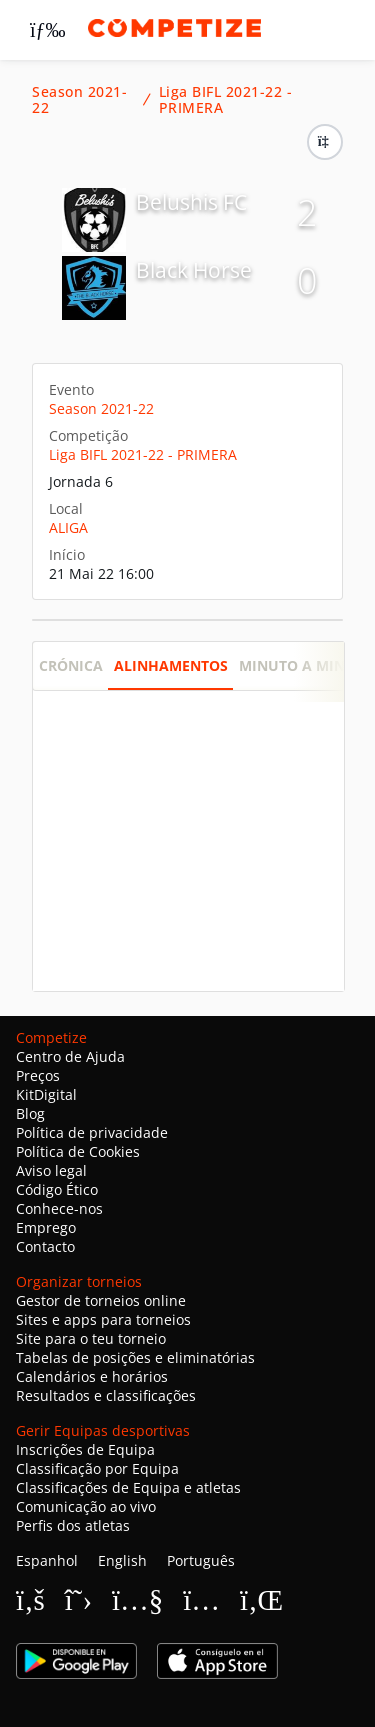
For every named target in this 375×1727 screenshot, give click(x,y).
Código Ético (57, 1189)
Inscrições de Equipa (85, 1449)
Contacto (45, 1246)
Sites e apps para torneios (103, 1319)
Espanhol (47, 1560)
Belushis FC (191, 202)
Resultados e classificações (106, 1395)
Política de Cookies (78, 1151)
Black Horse (194, 270)
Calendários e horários (92, 1376)
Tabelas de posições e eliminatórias (135, 1357)
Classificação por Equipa (97, 1468)
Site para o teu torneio (91, 1338)
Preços (38, 1075)
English (122, 1560)
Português (201, 1560)
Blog (30, 1113)
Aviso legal (51, 1170)
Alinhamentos (171, 665)
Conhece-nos (59, 1208)
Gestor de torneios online (101, 1300)
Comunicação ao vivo (86, 1506)
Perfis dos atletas (73, 1525)
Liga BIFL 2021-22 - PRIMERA (226, 100)
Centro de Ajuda (70, 1056)
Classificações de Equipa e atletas (128, 1487)
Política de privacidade (92, 1132)
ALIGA (68, 527)
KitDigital (46, 1094)
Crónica (71, 665)
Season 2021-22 (79, 100)
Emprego (46, 1227)
